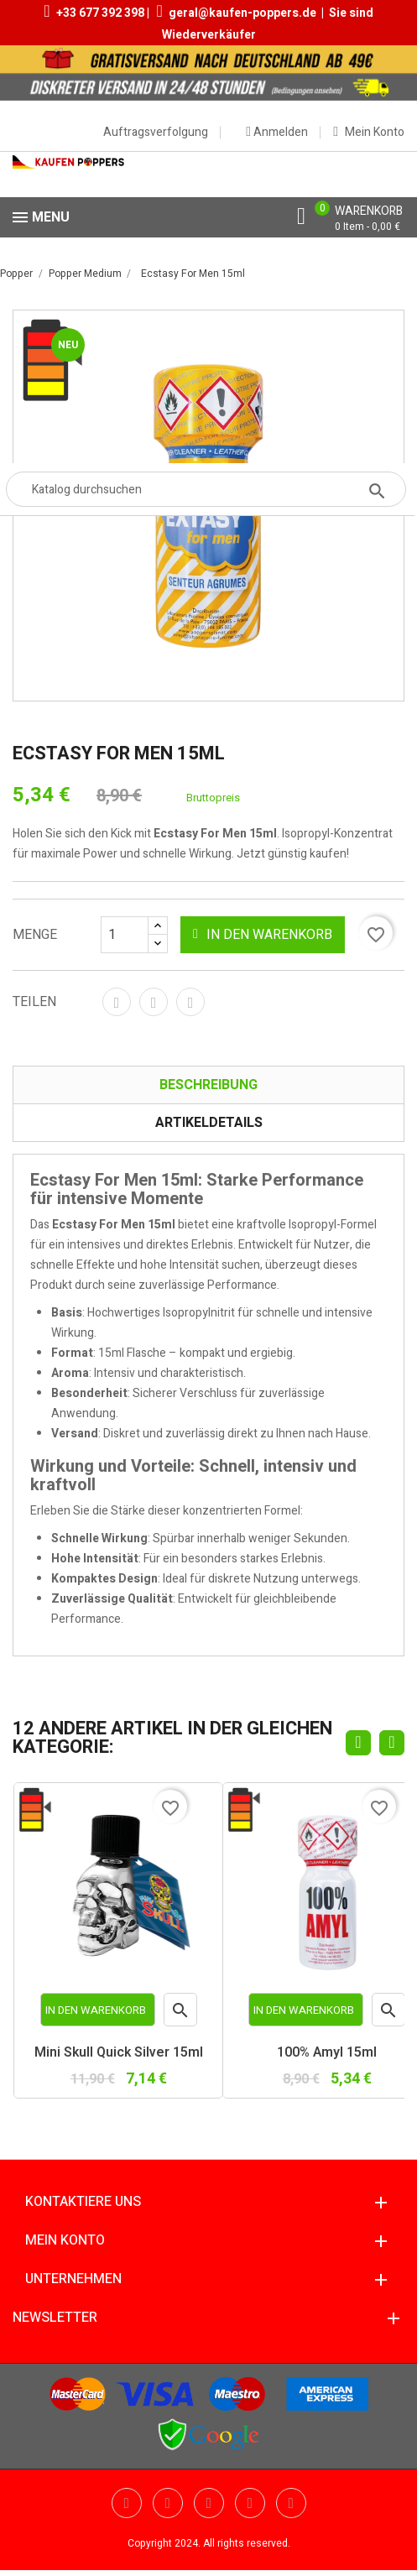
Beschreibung (208, 1085)
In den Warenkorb (262, 934)
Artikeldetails (209, 1123)
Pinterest (190, 1002)
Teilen (116, 1002)
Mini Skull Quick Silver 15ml (118, 2053)
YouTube (168, 2503)
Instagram (291, 2503)
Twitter (127, 2503)
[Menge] (134, 934)
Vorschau (180, 2013)
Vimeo (250, 2503)
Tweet (153, 1002)
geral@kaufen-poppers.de (242, 13)
